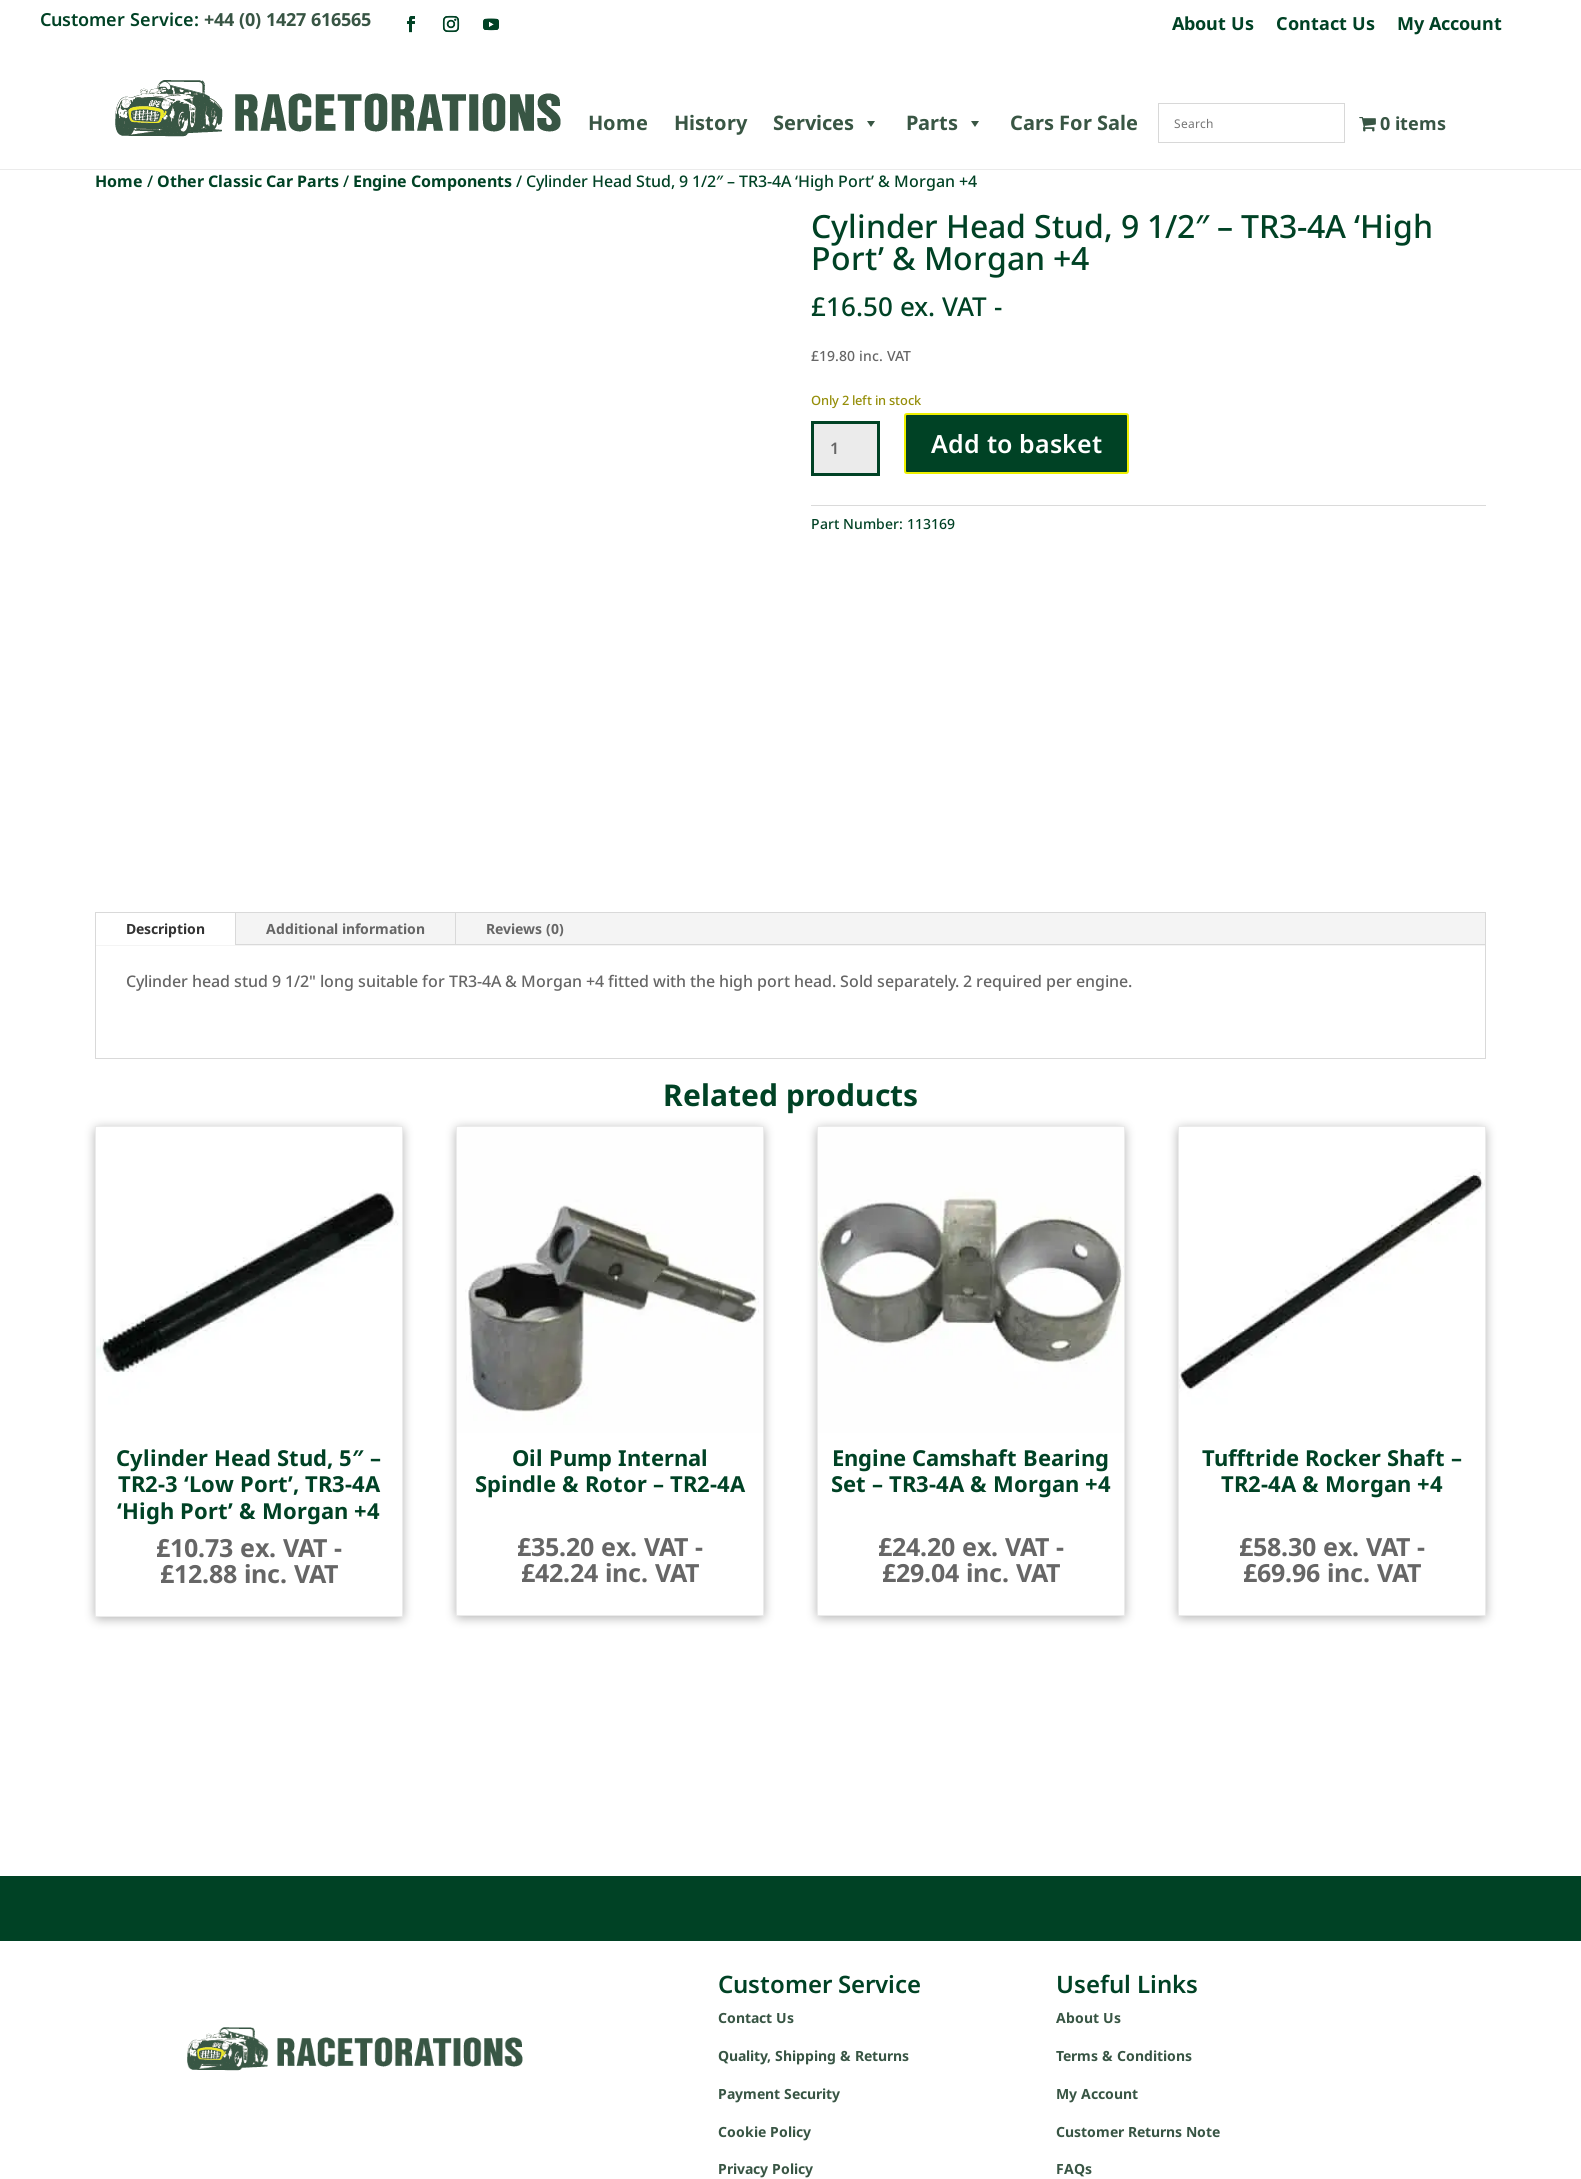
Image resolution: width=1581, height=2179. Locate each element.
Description (165, 928)
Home (618, 122)
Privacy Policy (765, 2168)
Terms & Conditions (1124, 2055)
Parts (945, 123)
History (710, 122)
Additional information (345, 928)
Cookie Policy (764, 2131)
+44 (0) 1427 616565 (287, 19)
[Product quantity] (845, 449)
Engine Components (432, 181)
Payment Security (779, 2093)
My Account (1449, 25)
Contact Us (1325, 25)
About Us (1213, 25)
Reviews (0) (525, 928)
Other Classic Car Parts (248, 181)
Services (826, 123)
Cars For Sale (1074, 122)
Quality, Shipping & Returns (813, 2055)
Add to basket (1016, 443)
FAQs (1074, 2168)
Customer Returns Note (1138, 2131)
